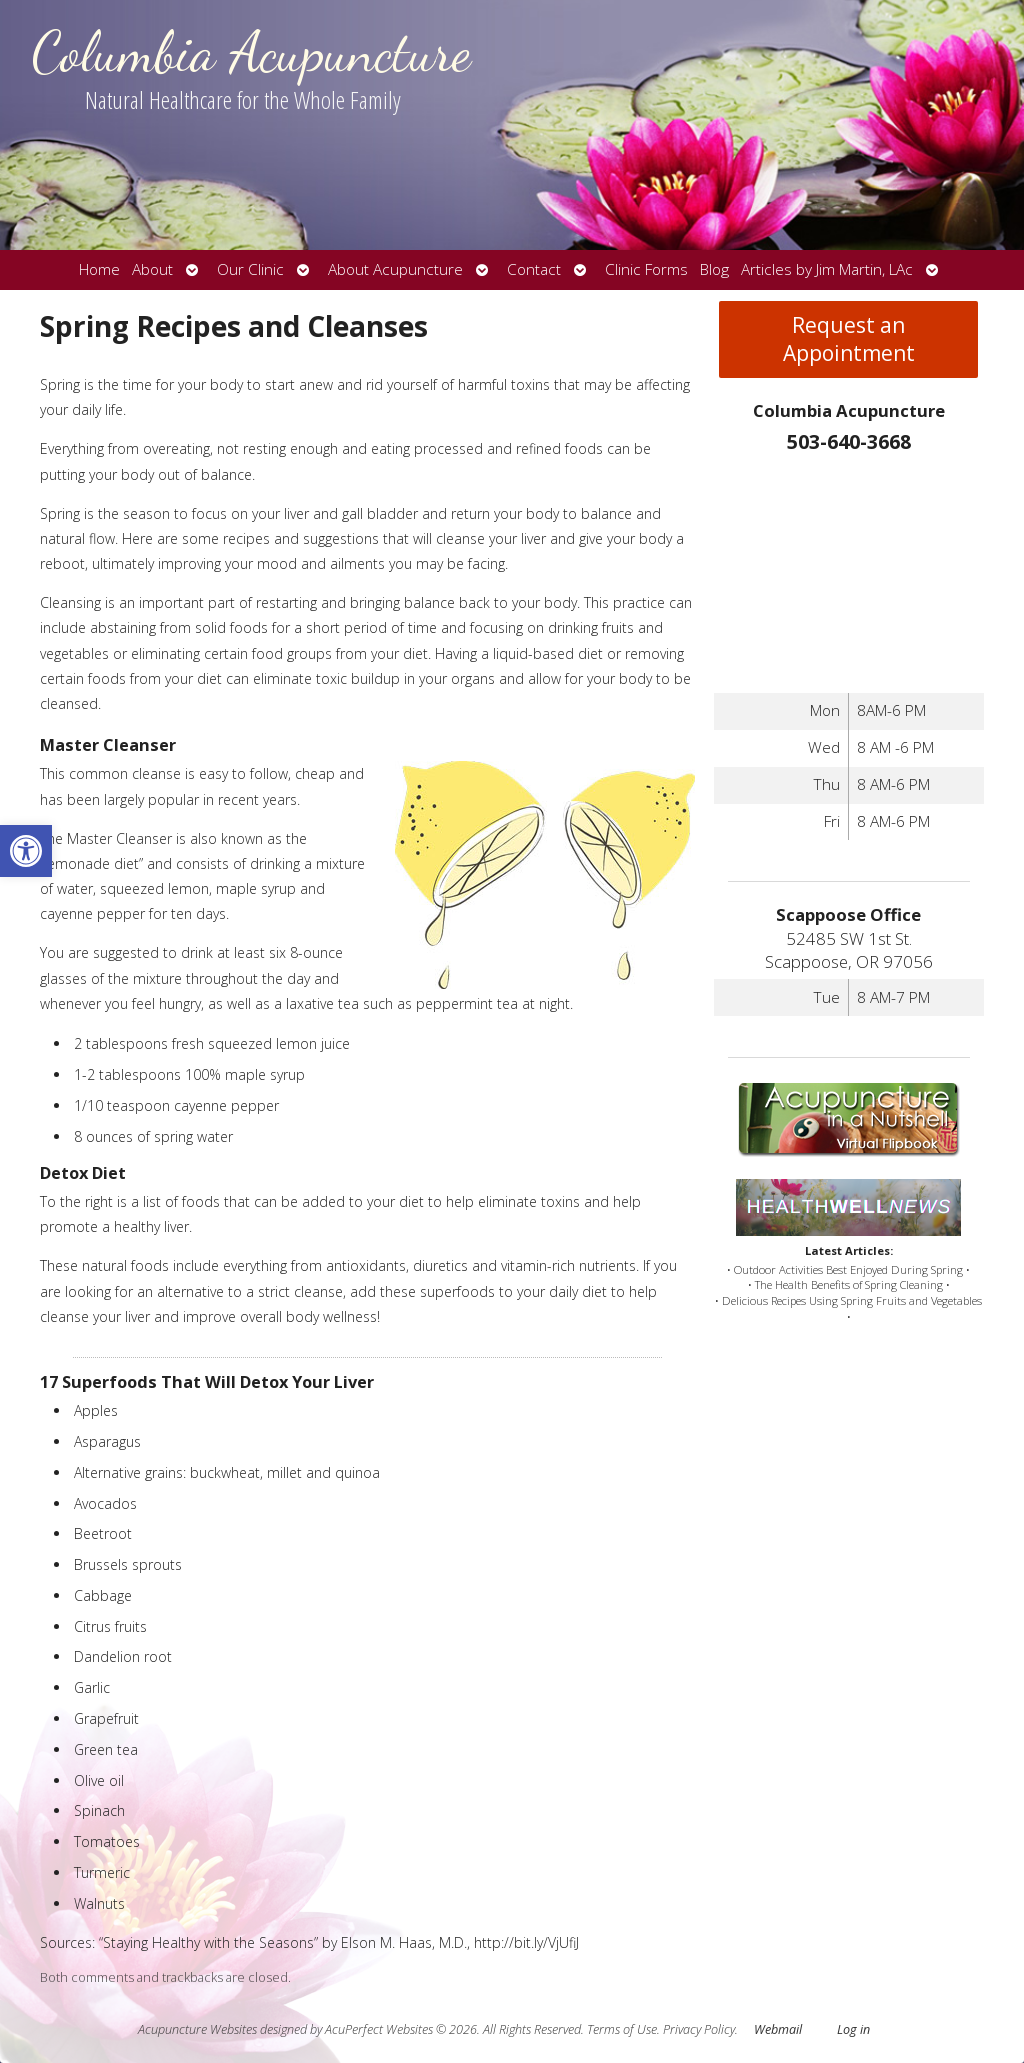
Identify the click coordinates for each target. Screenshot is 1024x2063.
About (152, 269)
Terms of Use (622, 2029)
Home (99, 269)
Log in (853, 2029)
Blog (714, 269)
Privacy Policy (699, 2029)
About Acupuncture (395, 269)
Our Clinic (250, 269)
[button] (26, 851)
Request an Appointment (849, 339)
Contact (534, 269)
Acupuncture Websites (197, 2029)
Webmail (778, 2029)
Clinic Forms (646, 269)
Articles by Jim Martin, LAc (827, 269)
